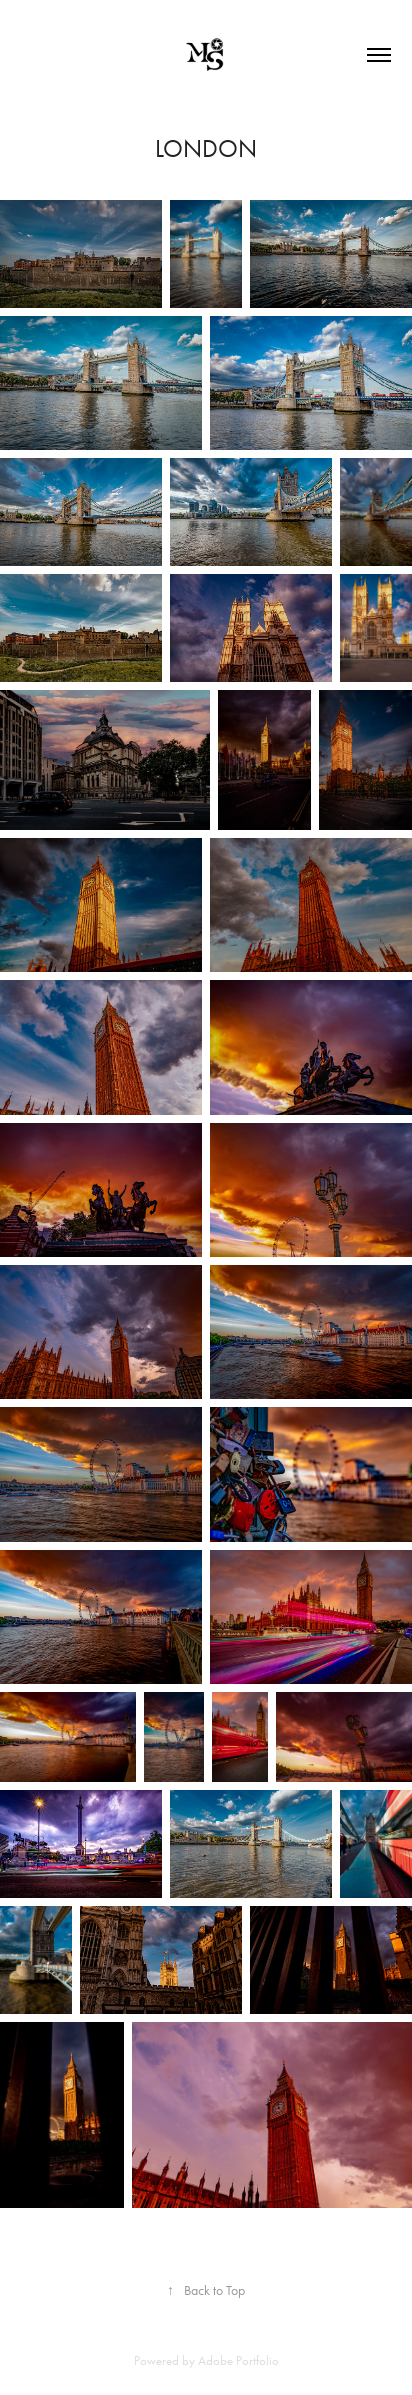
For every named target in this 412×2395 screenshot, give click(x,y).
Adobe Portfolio (238, 2360)
